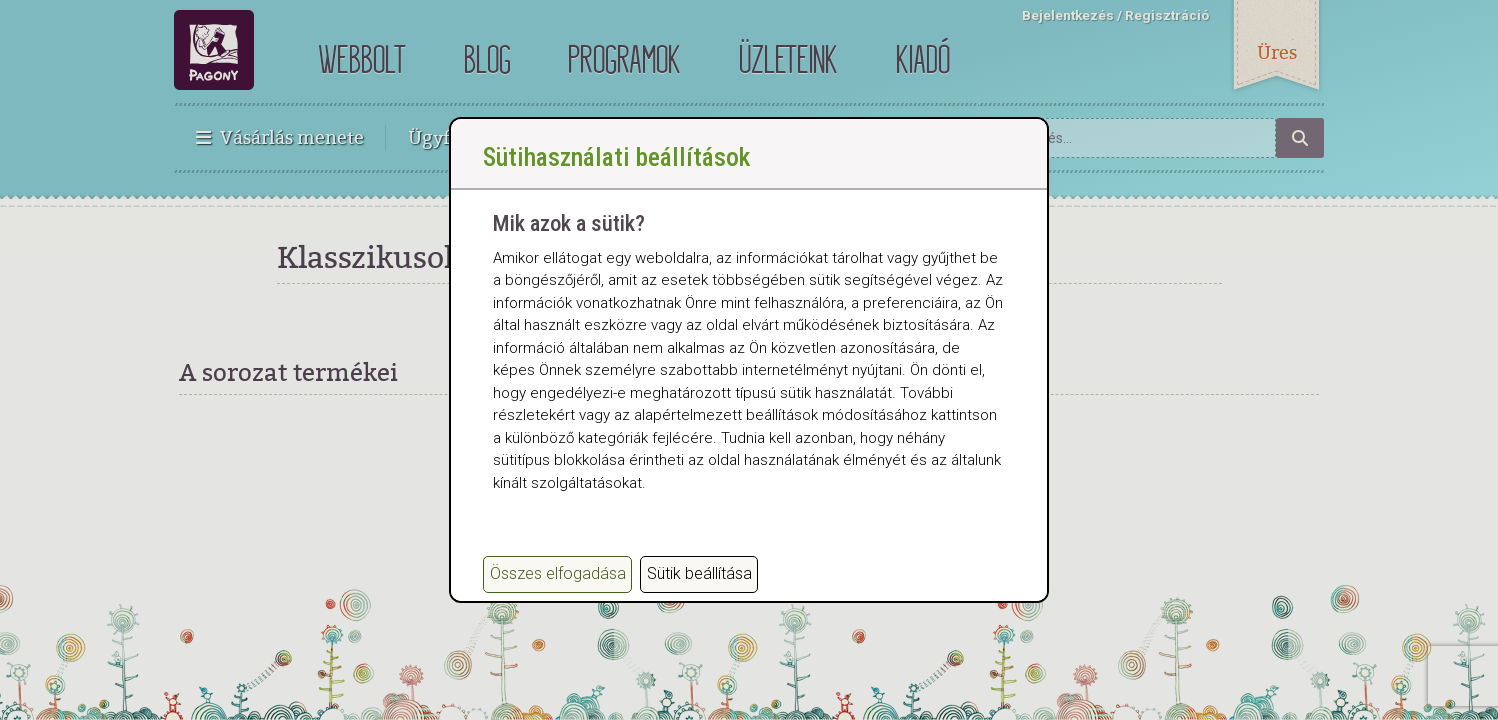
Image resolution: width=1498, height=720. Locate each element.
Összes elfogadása (558, 582)
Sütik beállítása (699, 582)
